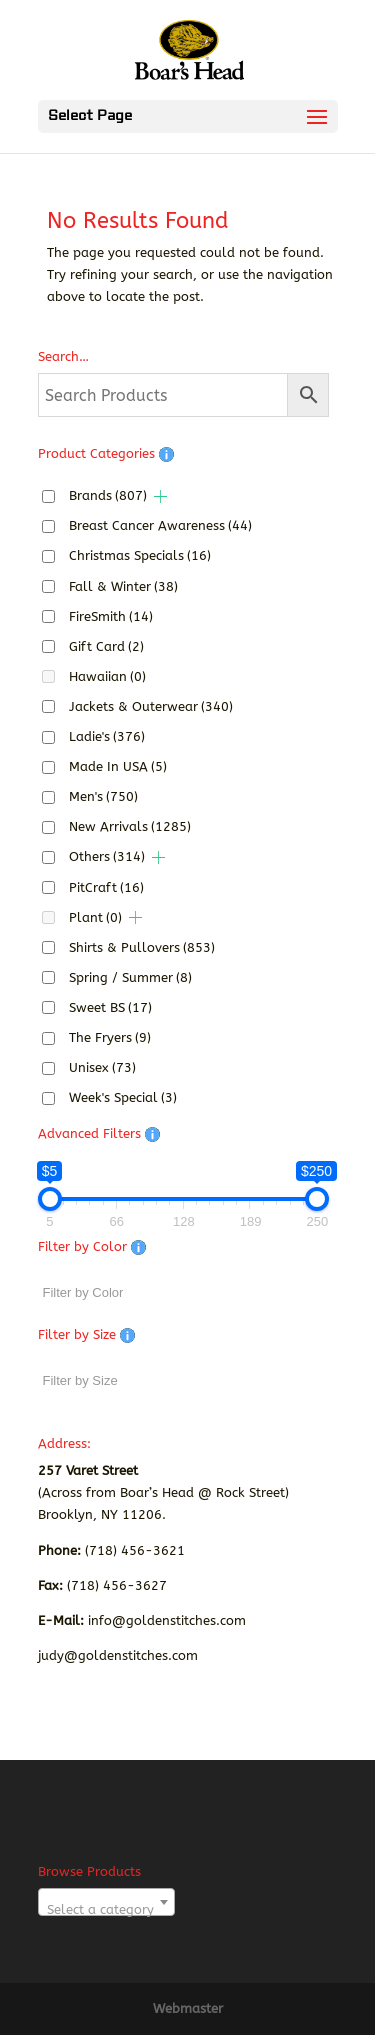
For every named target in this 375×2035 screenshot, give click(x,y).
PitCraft (106, 887)
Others (107, 856)
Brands (108, 495)
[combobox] (106, 1902)
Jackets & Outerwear (151, 706)
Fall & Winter (123, 586)
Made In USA (118, 766)
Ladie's (107, 736)
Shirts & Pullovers (142, 947)
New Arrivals (130, 826)
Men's (103, 796)
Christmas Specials (140, 555)
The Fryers (110, 1037)
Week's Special (123, 1097)
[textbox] (106, 1909)
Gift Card (106, 646)
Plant (95, 917)
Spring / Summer (130, 977)
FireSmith (111, 616)
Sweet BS (110, 1007)
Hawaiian (107, 676)
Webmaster (188, 2008)
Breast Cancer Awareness (160, 525)
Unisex (102, 1067)
